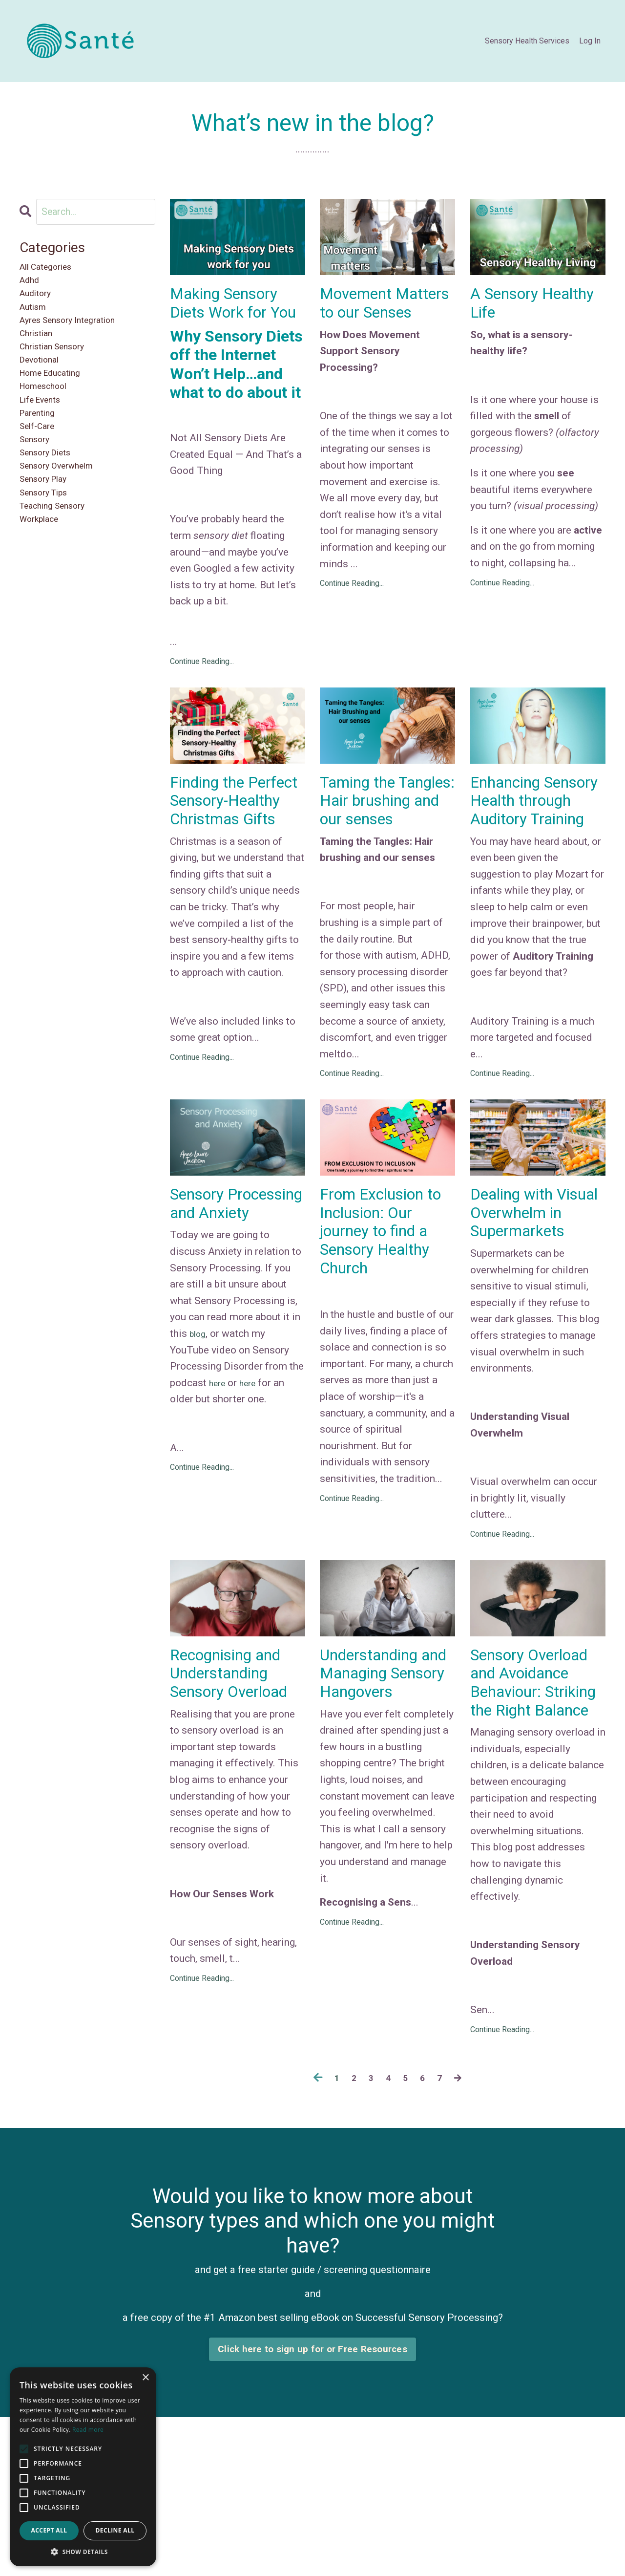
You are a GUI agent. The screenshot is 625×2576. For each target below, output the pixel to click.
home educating (57, 401)
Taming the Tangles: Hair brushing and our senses (385, 842)
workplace (43, 582)
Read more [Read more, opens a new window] (88, 2430)
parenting (41, 450)
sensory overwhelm (64, 516)
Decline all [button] (115, 2530)
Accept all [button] (49, 2530)
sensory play (49, 532)
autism (36, 319)
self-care (41, 466)
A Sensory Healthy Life (516, 306)
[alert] (83, 2466)
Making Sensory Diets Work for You (231, 316)
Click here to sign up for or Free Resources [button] (312, 2488)
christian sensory (59, 368)
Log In (590, 40)
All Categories (51, 270)
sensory (38, 483)
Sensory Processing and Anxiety (230, 1273)
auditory (39, 302)
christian (40, 352)
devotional (44, 384)
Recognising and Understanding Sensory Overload (234, 1773)
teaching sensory (60, 565)
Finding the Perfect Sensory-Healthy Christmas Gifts (234, 842)
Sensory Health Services (527, 40)
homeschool (49, 418)
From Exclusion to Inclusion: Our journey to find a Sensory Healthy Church (383, 1294)
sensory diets (51, 500)
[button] (83, 2551)
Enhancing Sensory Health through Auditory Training (534, 842)
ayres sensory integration (77, 336)
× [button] (145, 2378)
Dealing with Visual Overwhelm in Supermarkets (524, 1284)
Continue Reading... (202, 688)
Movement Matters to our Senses (375, 316)
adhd (31, 286)
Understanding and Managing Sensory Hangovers (376, 1773)
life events (45, 434)
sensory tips (49, 549)
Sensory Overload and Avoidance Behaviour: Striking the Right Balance (535, 1794)
